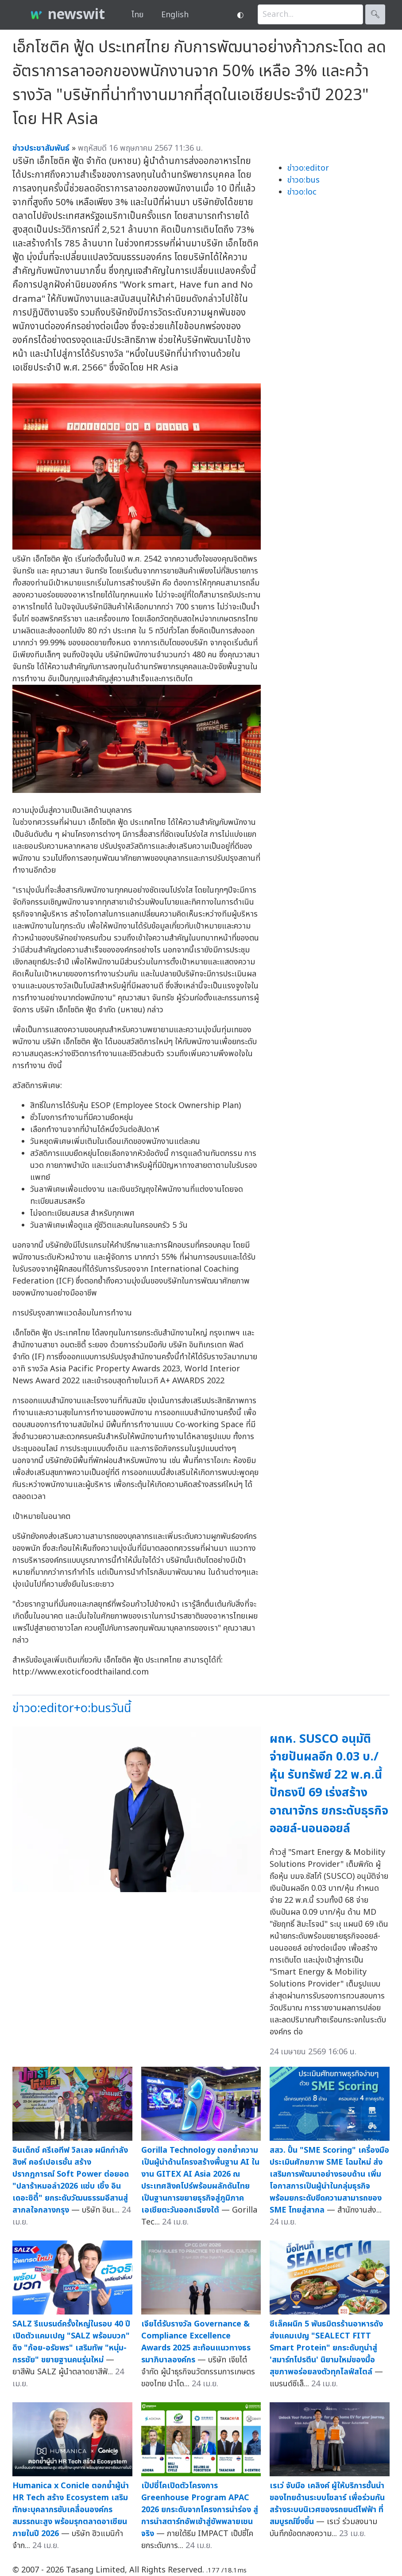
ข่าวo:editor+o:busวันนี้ (71, 1708)
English (175, 15)
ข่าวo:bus (303, 180)
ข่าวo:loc (302, 192)
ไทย (137, 15)
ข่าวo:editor (308, 168)
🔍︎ (375, 14)
